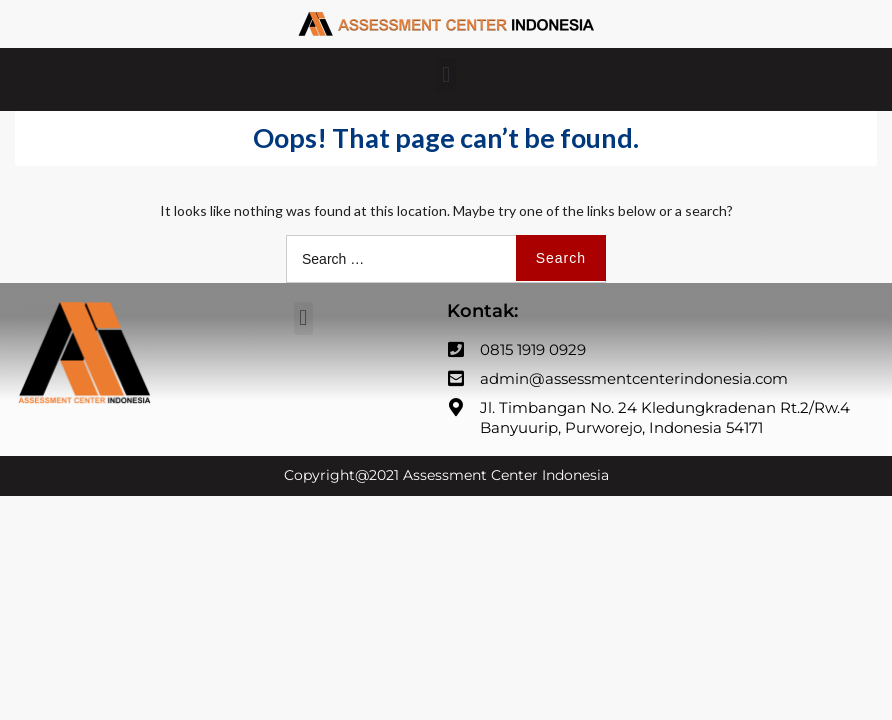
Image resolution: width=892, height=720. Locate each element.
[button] (445, 74)
